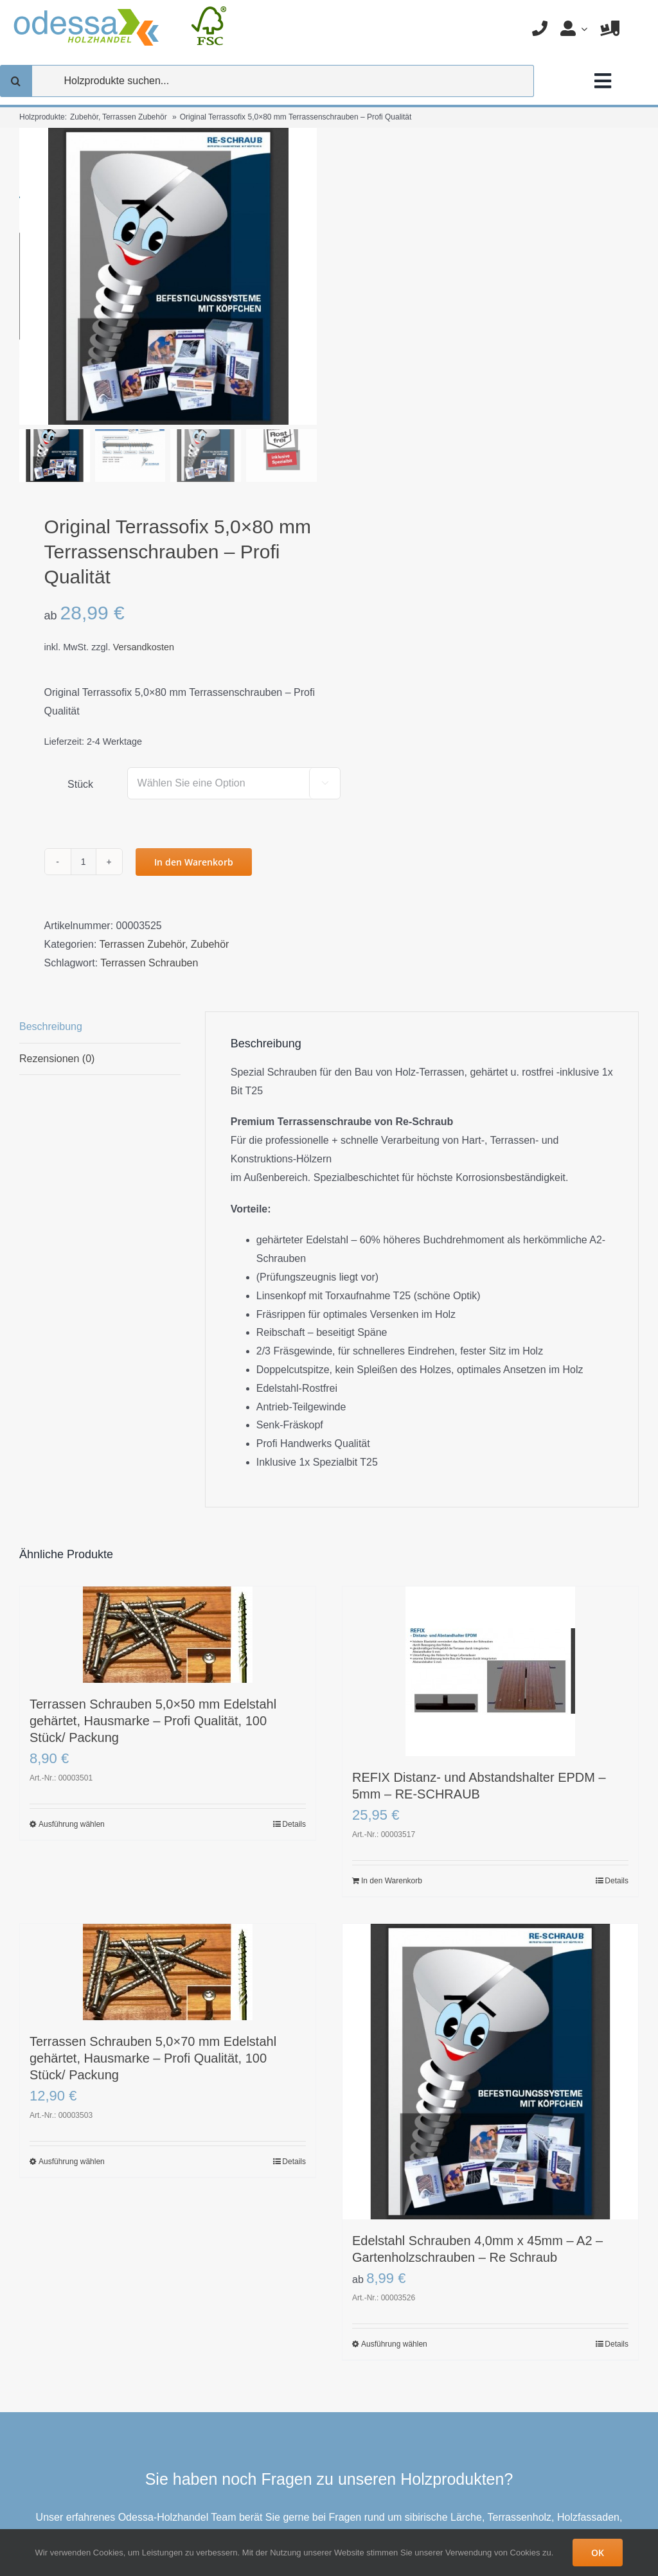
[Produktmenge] (83, 862)
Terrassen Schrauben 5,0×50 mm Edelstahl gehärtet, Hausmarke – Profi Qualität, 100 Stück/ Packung (153, 1721)
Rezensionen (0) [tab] (56, 1058)
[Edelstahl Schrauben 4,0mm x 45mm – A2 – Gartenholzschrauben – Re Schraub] (490, 2071)
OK (597, 2552)
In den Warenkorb (193, 862)
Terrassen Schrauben (149, 962)
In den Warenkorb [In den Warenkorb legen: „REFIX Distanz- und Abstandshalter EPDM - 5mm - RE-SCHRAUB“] (391, 1880)
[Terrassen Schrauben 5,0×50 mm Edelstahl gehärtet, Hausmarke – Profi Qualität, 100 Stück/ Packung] (168, 1634)
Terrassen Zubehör (142, 944)
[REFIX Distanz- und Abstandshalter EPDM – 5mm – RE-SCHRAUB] (490, 1671)
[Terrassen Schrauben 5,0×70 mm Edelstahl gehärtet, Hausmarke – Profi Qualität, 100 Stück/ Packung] (168, 1972)
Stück (80, 784)
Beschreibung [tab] (50, 1026)
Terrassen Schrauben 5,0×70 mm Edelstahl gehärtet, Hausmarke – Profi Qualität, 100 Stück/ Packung (153, 2058)
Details (294, 1824)
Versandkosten (143, 647)
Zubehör (210, 944)
